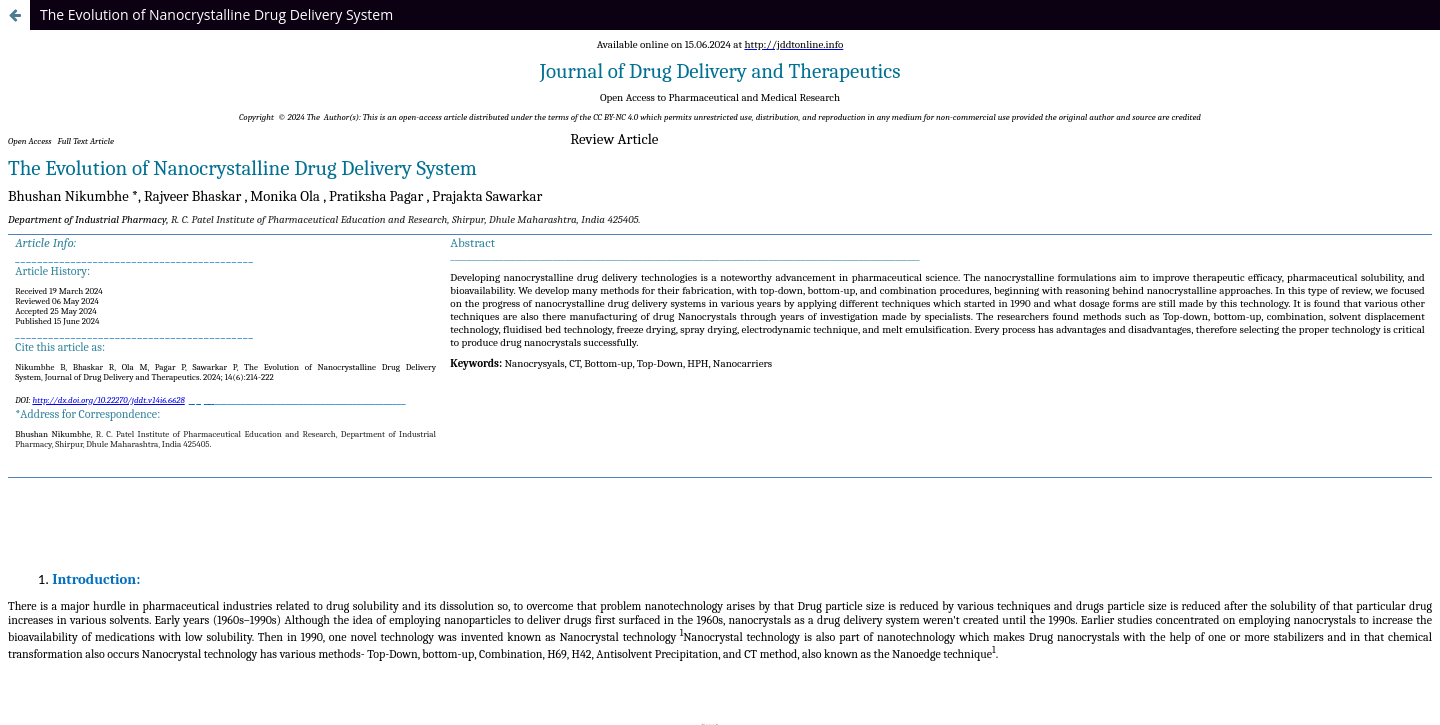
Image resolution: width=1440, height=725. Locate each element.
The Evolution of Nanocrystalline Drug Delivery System (216, 14)
